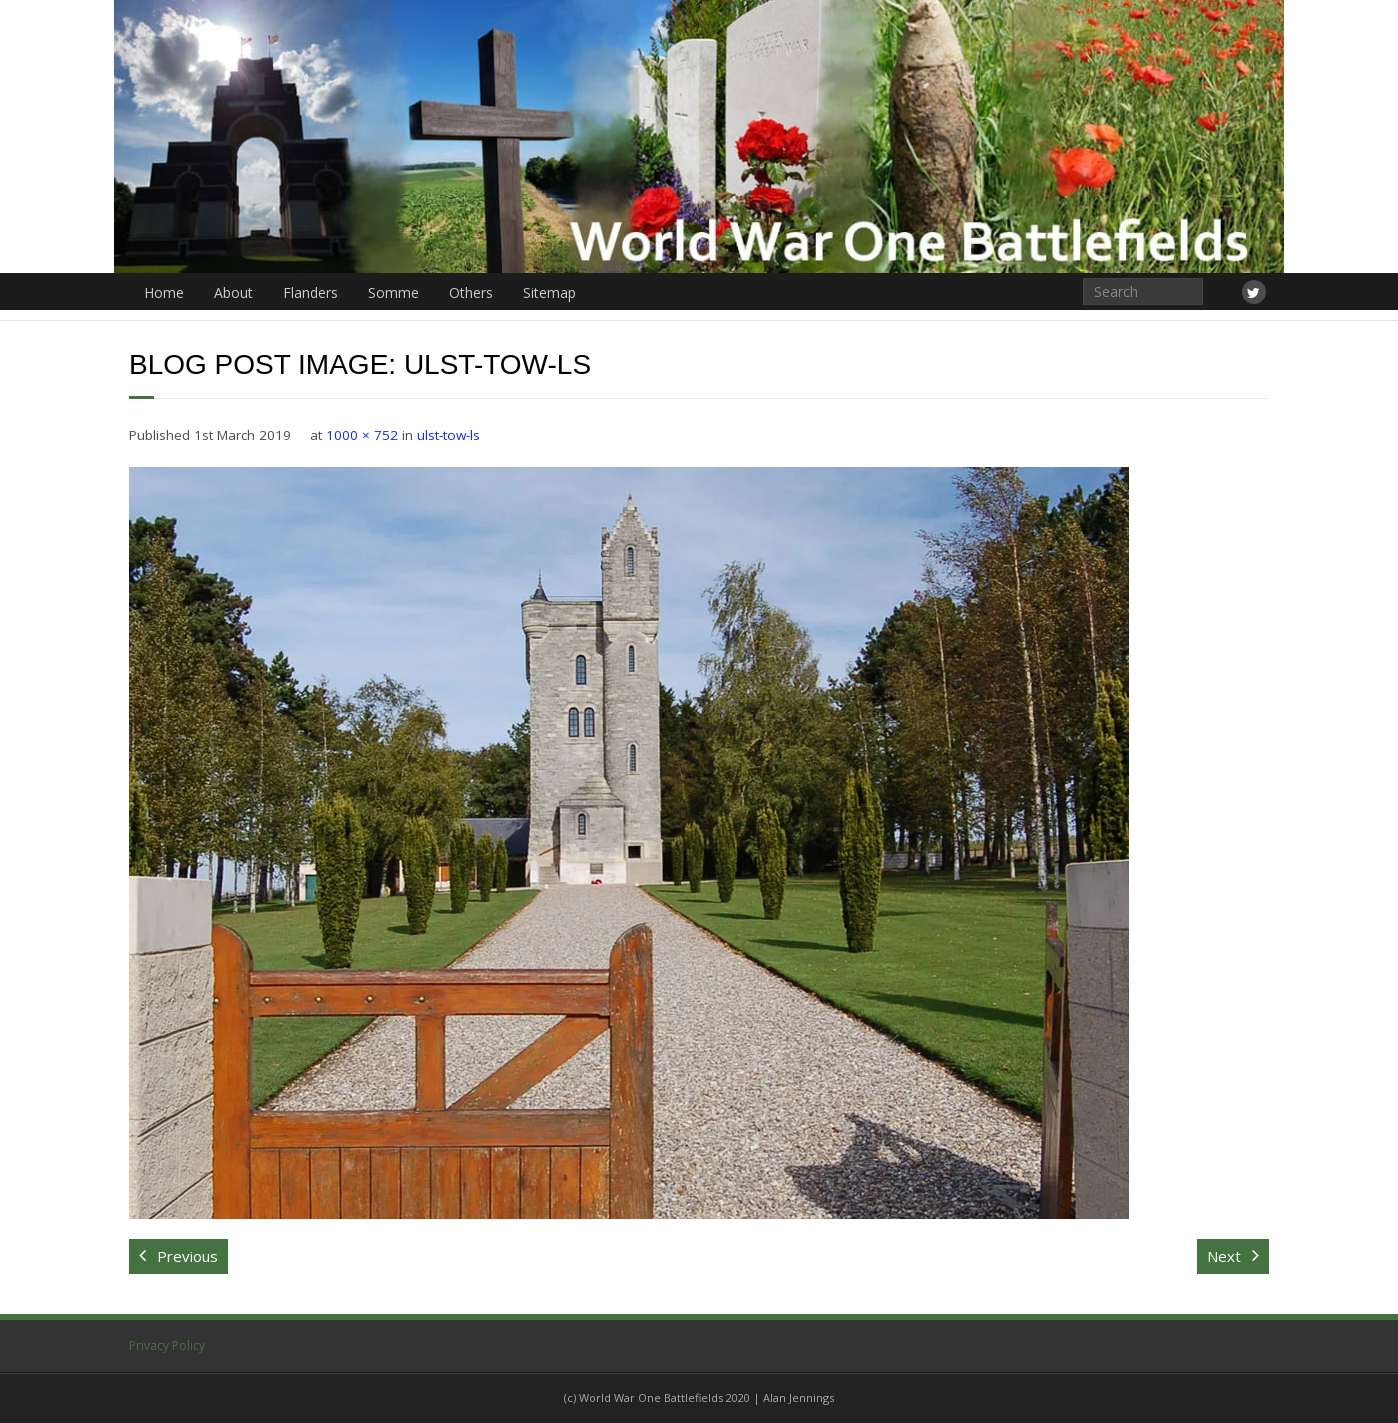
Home (164, 292)
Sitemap (549, 292)
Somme (393, 292)
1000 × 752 (362, 435)
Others (471, 292)
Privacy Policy (167, 1345)
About (233, 292)
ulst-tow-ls (448, 435)
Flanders (310, 292)
